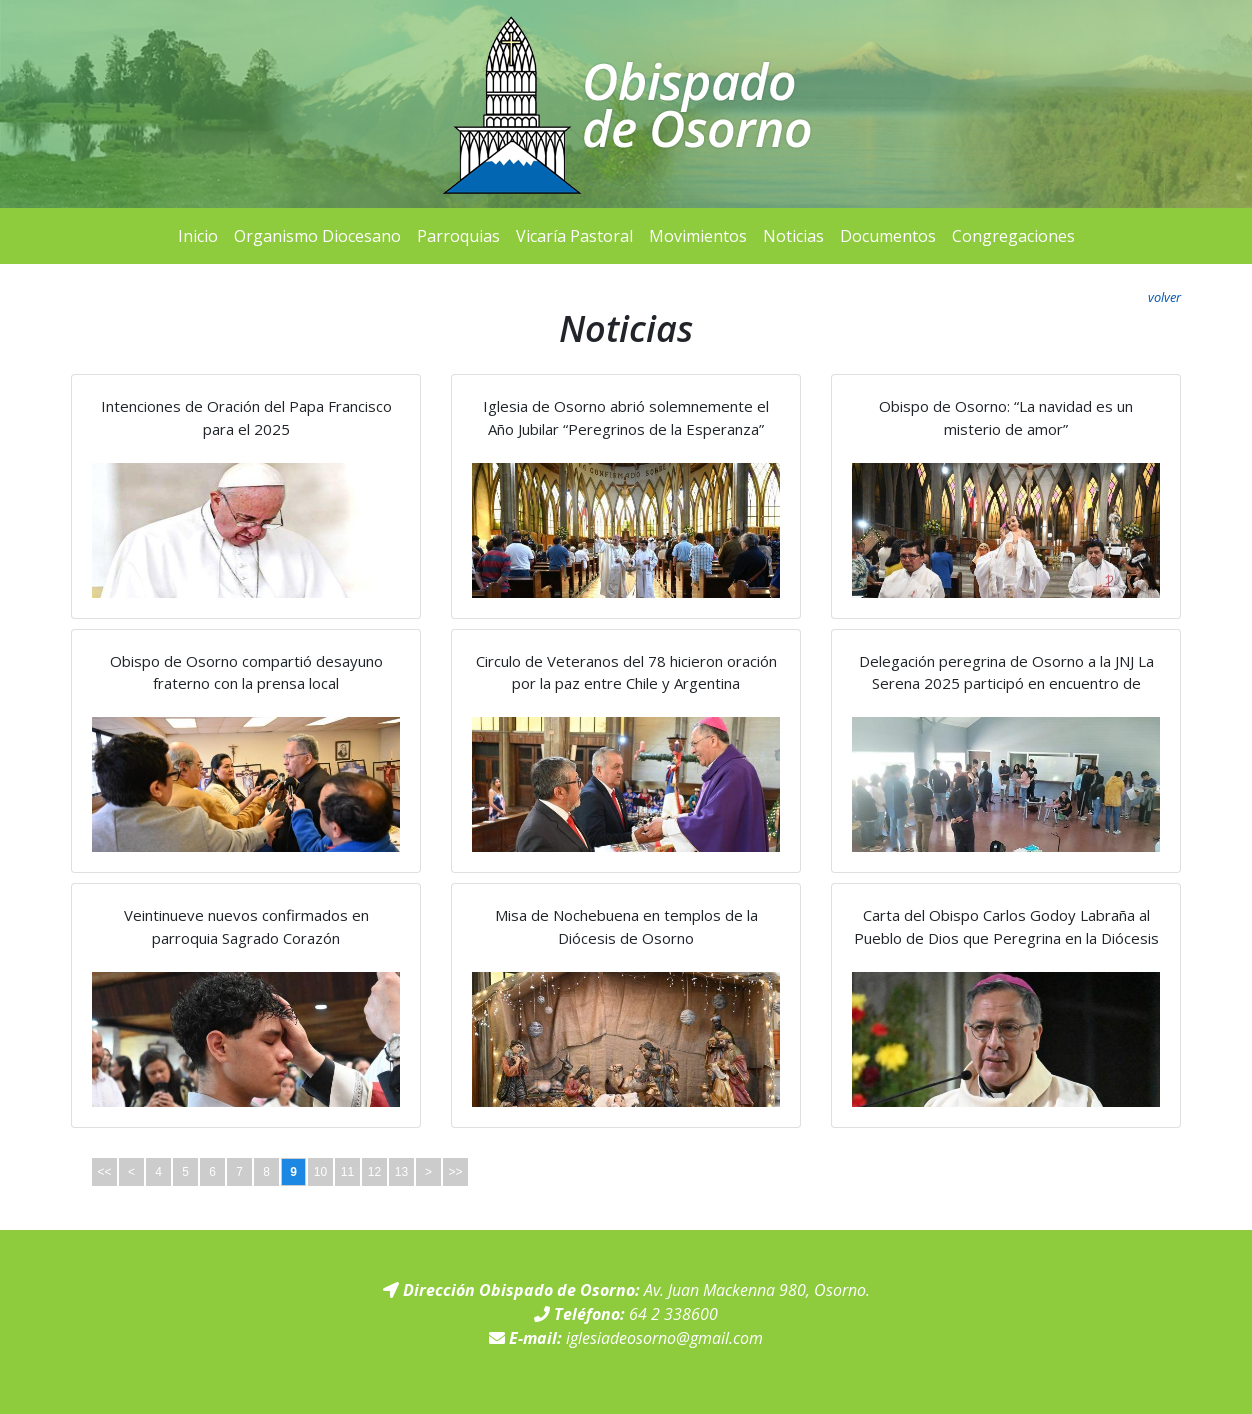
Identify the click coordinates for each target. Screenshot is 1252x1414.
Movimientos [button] (698, 236)
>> (455, 1172)
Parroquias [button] (458, 236)
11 (347, 1172)
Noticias (793, 236)
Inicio (198, 236)
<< (104, 1172)
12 (374, 1172)
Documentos (888, 236)
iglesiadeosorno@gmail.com (664, 1338)
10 (320, 1172)
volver (1164, 297)
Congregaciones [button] (1013, 236)
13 (401, 1172)
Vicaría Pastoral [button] (574, 236)
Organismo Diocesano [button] (317, 236)
